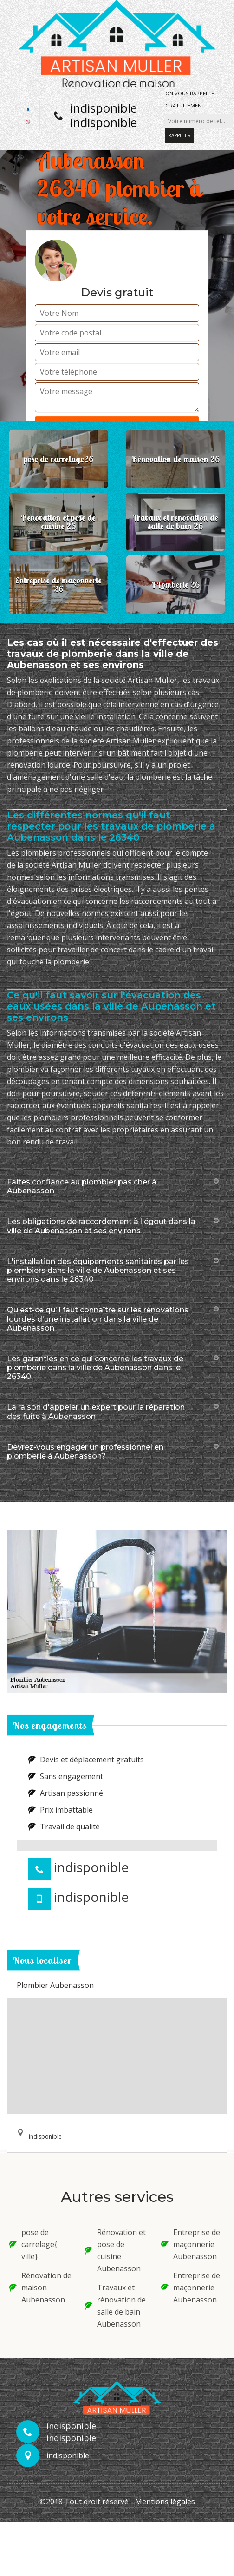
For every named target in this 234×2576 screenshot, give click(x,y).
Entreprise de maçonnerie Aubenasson (190, 2244)
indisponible (103, 108)
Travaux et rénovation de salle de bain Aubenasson (115, 2305)
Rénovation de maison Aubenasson (40, 2287)
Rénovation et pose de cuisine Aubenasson (115, 2250)
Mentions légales (165, 2501)
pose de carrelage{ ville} (33, 2244)
